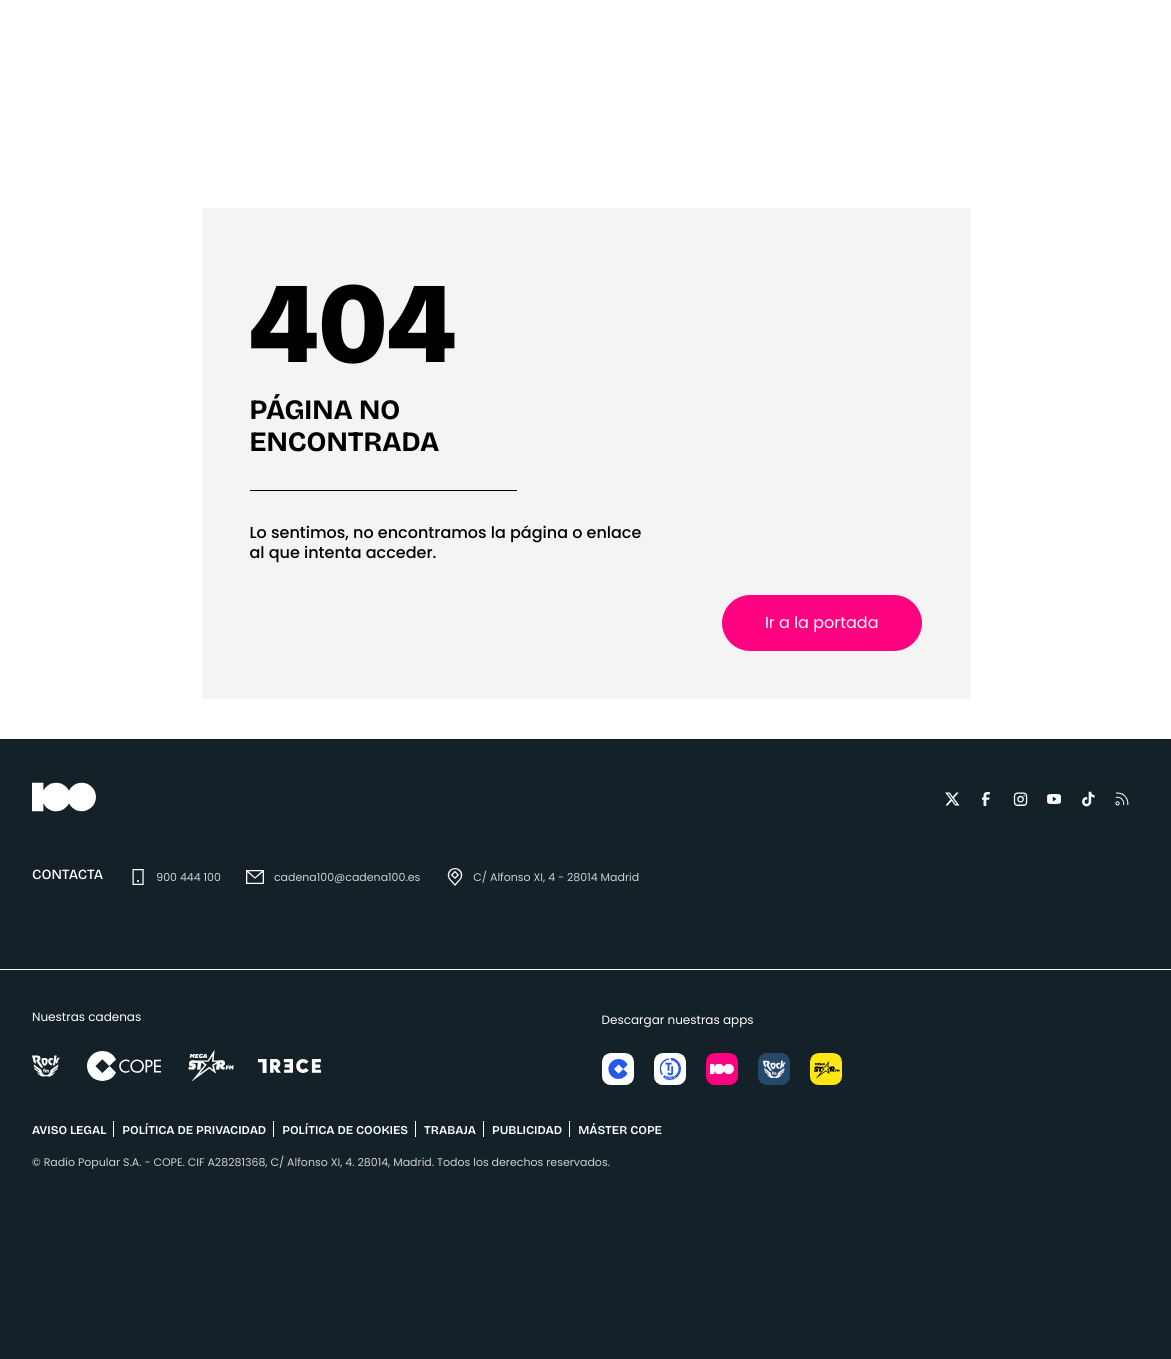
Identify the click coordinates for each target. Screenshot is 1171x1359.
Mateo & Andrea (671, 155)
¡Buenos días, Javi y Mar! (485, 155)
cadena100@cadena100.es (347, 877)
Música (238, 155)
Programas (810, 155)
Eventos (329, 155)
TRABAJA (450, 1131)
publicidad (527, 1131)
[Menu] (32, 68)
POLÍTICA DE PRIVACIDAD (194, 1131)
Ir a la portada (822, 622)
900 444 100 (188, 877)
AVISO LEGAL (69, 1131)
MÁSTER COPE (620, 1131)
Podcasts (924, 155)
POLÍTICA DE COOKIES (345, 1131)
